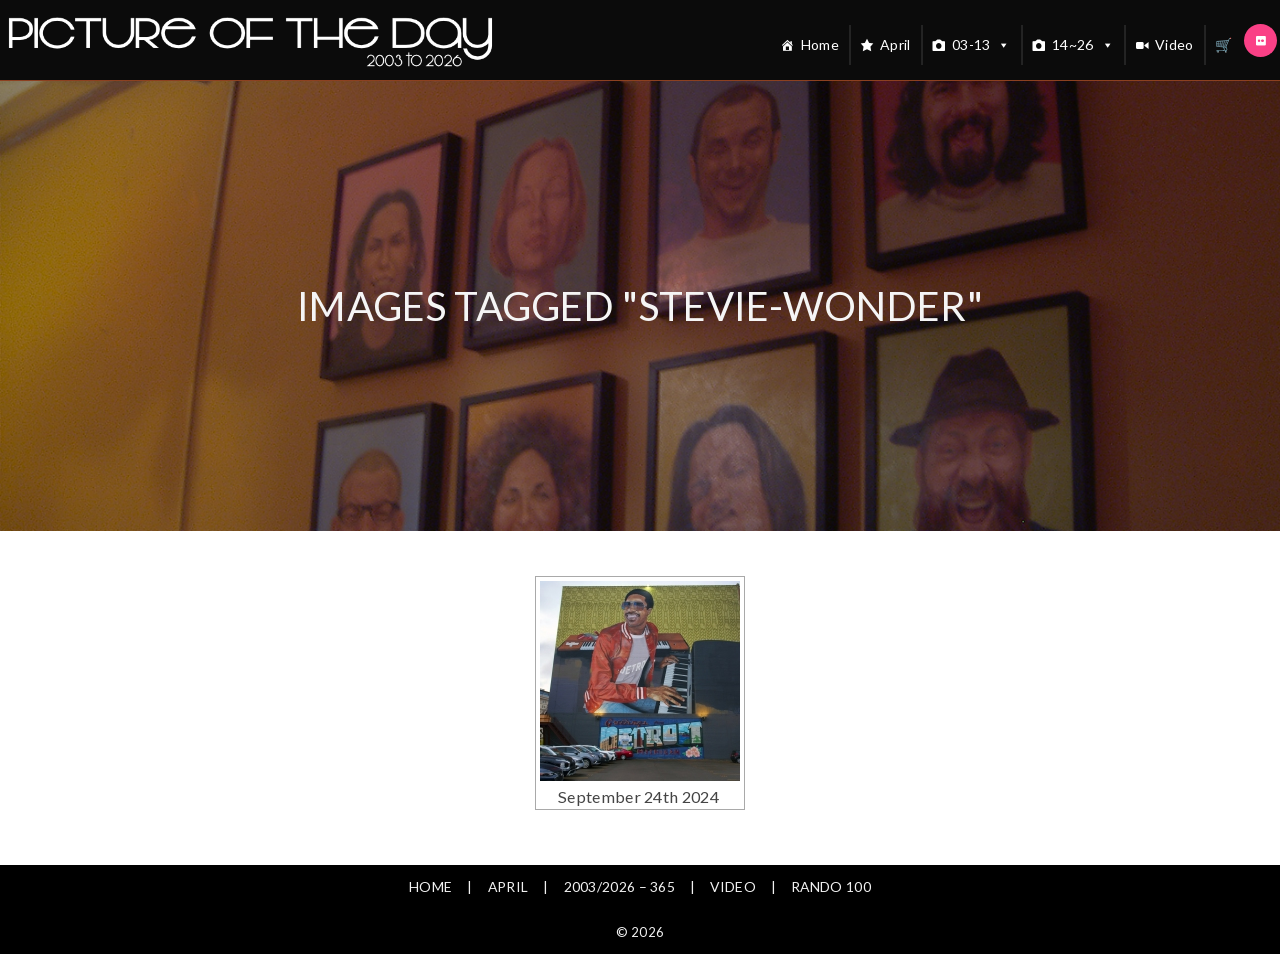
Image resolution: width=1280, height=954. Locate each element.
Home (820, 44)
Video (1174, 44)
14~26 (1083, 45)
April (895, 44)
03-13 (981, 45)
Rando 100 (832, 886)
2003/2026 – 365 (619, 886)
